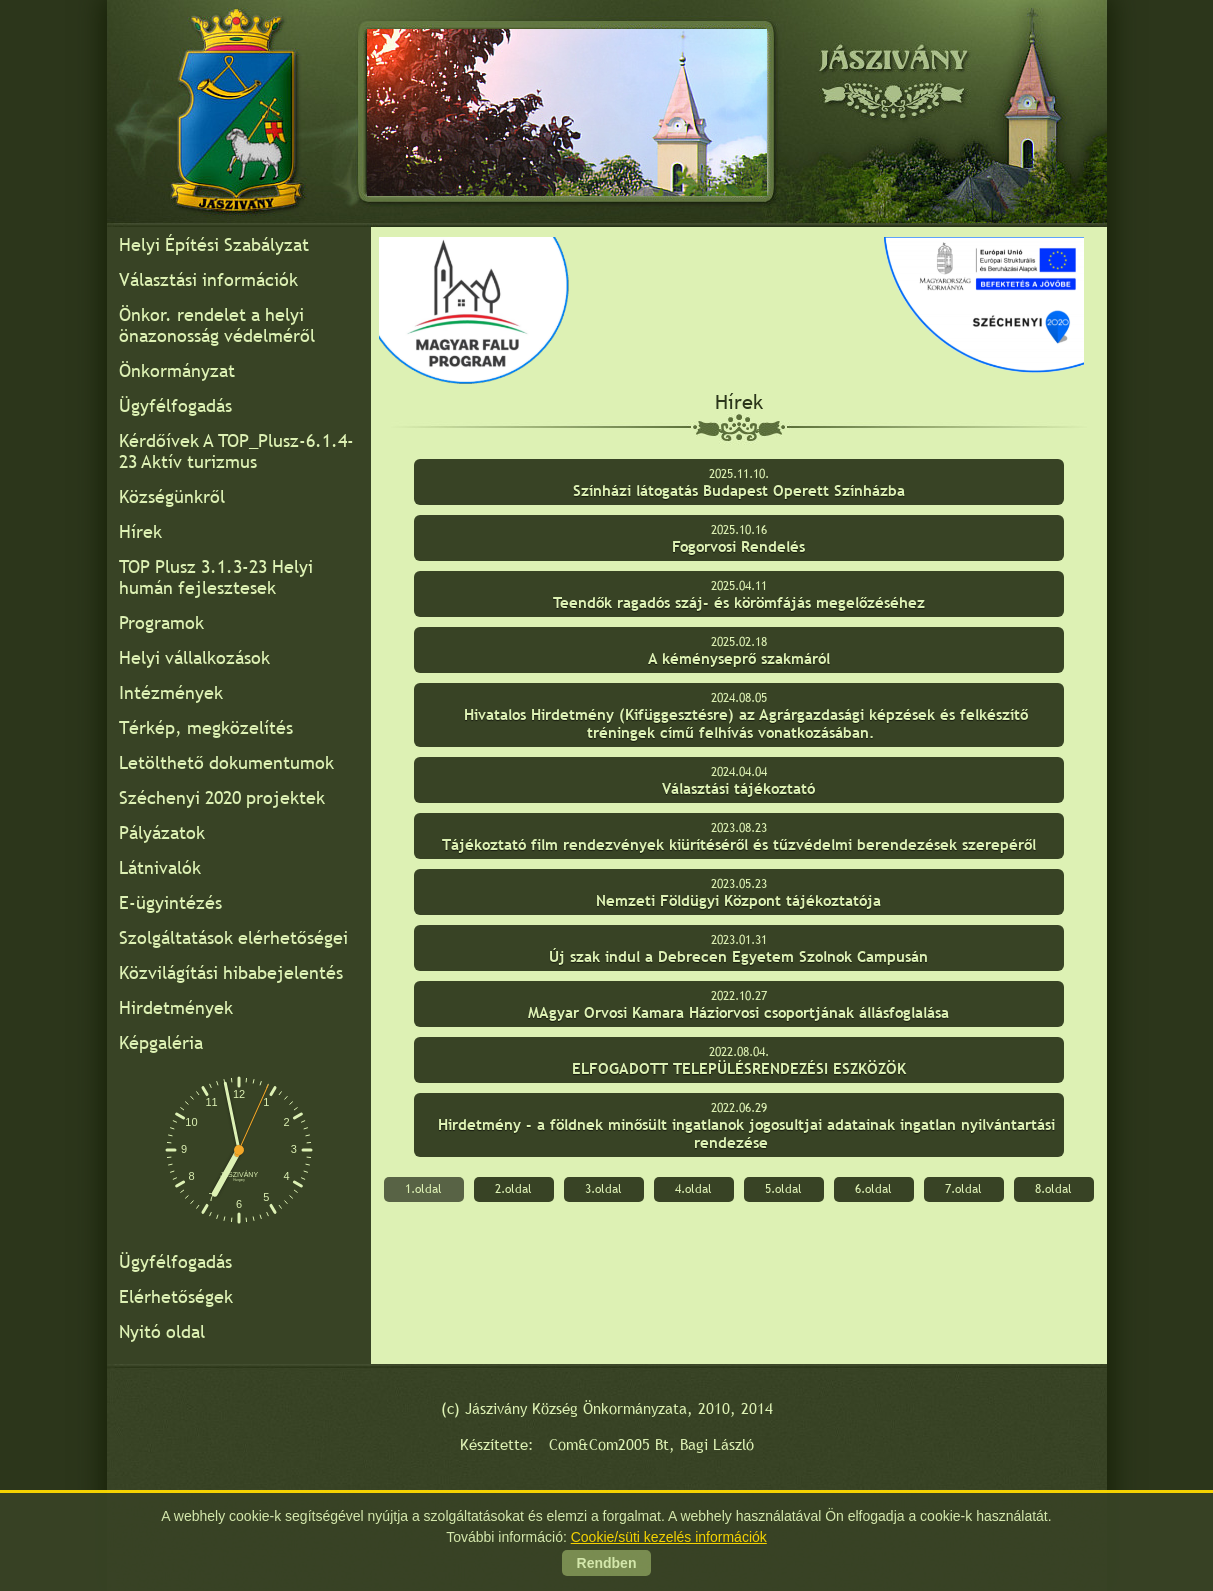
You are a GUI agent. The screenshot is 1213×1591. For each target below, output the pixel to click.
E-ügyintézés (170, 902)
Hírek (140, 531)
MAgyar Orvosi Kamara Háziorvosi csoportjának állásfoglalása (738, 1012)
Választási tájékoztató (738, 788)
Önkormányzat (177, 370)
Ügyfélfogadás (175, 405)
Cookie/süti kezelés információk (669, 1538)
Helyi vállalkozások (194, 657)
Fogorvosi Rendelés (738, 546)
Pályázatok (162, 832)
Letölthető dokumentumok (226, 762)
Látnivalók (160, 867)
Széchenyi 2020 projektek (222, 797)
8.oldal (1053, 1189)
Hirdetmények (176, 1007)
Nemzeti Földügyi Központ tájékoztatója (738, 900)
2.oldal (513, 1189)
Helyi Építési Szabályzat (214, 244)
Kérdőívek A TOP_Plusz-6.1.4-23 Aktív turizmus (236, 451)
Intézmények (171, 692)
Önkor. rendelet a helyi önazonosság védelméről (217, 325)
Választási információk (208, 279)
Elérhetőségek (176, 1296)
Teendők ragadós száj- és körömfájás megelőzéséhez (739, 602)
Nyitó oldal (162, 1331)
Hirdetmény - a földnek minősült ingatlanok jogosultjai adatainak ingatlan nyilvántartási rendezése (746, 1133)
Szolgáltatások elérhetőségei (233, 937)
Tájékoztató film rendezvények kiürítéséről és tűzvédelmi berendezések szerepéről (739, 844)
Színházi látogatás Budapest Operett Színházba (739, 490)
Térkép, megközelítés (206, 727)
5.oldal (783, 1189)
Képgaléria (161, 1042)
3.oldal (603, 1189)
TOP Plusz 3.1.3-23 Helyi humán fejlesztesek (216, 577)
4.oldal (693, 1189)
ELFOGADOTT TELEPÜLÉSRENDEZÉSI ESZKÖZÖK (739, 1068)
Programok (161, 622)
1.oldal (423, 1189)
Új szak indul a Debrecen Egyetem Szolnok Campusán (738, 956)
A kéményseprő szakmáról (739, 658)
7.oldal (963, 1189)
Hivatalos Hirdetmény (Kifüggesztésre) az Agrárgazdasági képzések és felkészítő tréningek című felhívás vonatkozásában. (746, 723)
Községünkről (172, 496)
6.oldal (873, 1189)
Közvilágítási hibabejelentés (231, 972)
